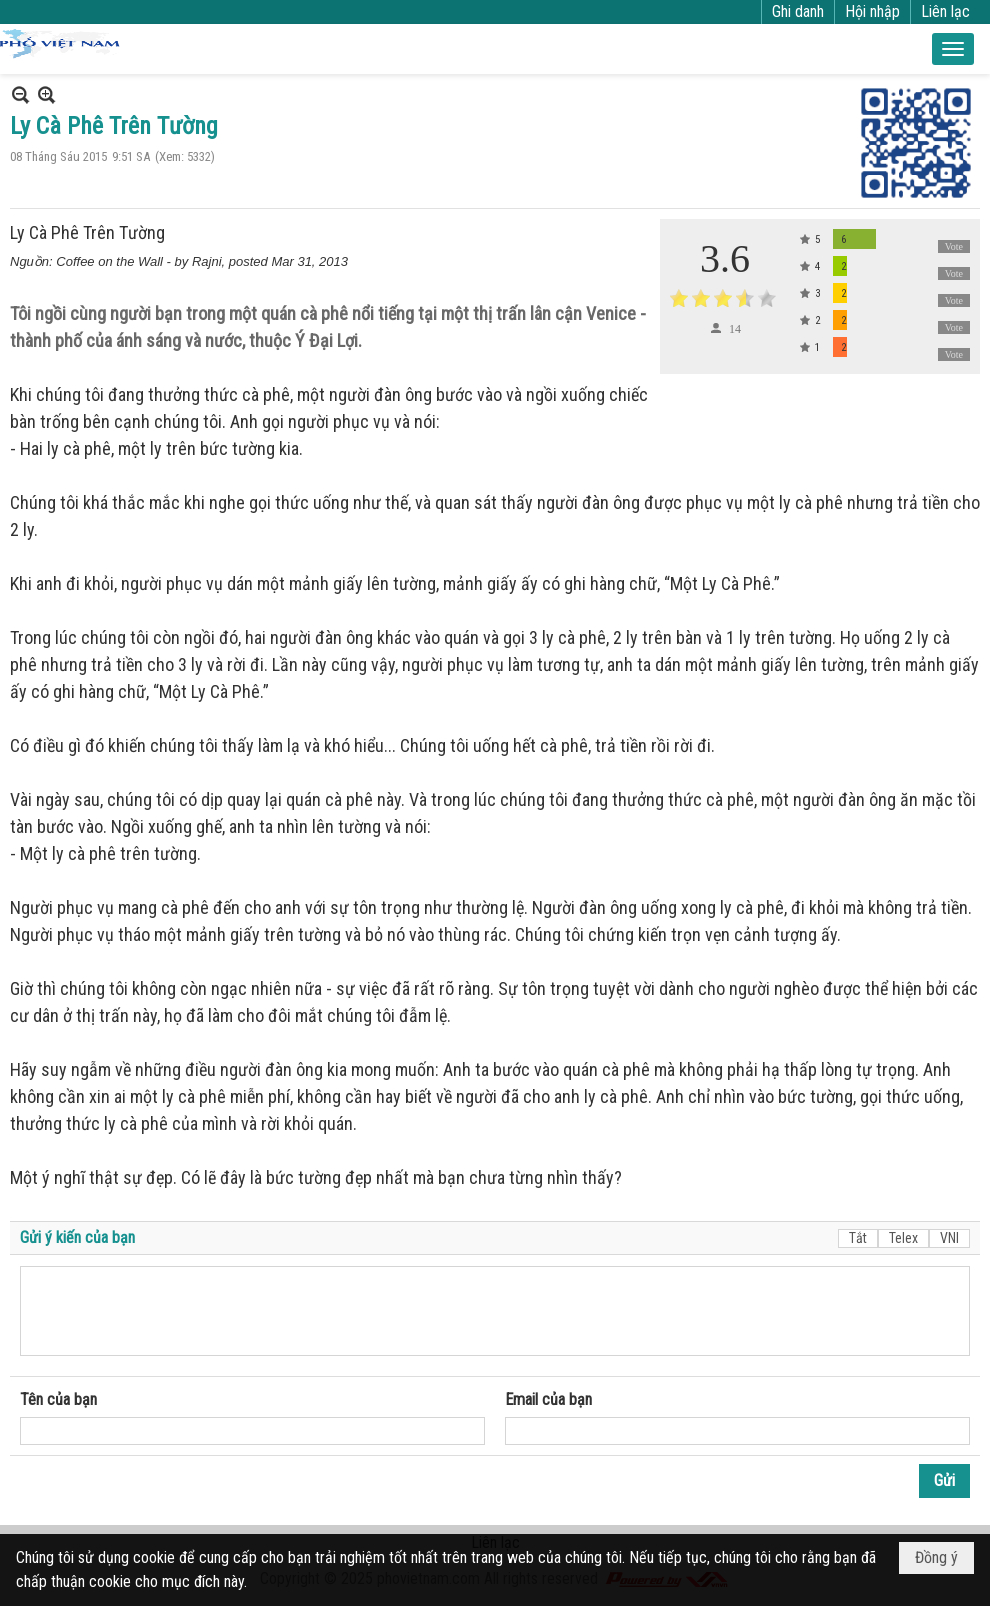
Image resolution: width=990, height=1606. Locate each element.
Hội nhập (872, 11)
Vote (954, 246)
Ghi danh (798, 11)
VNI (949, 1238)
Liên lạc (945, 11)
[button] (953, 49)
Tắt (858, 1238)
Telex (903, 1238)
